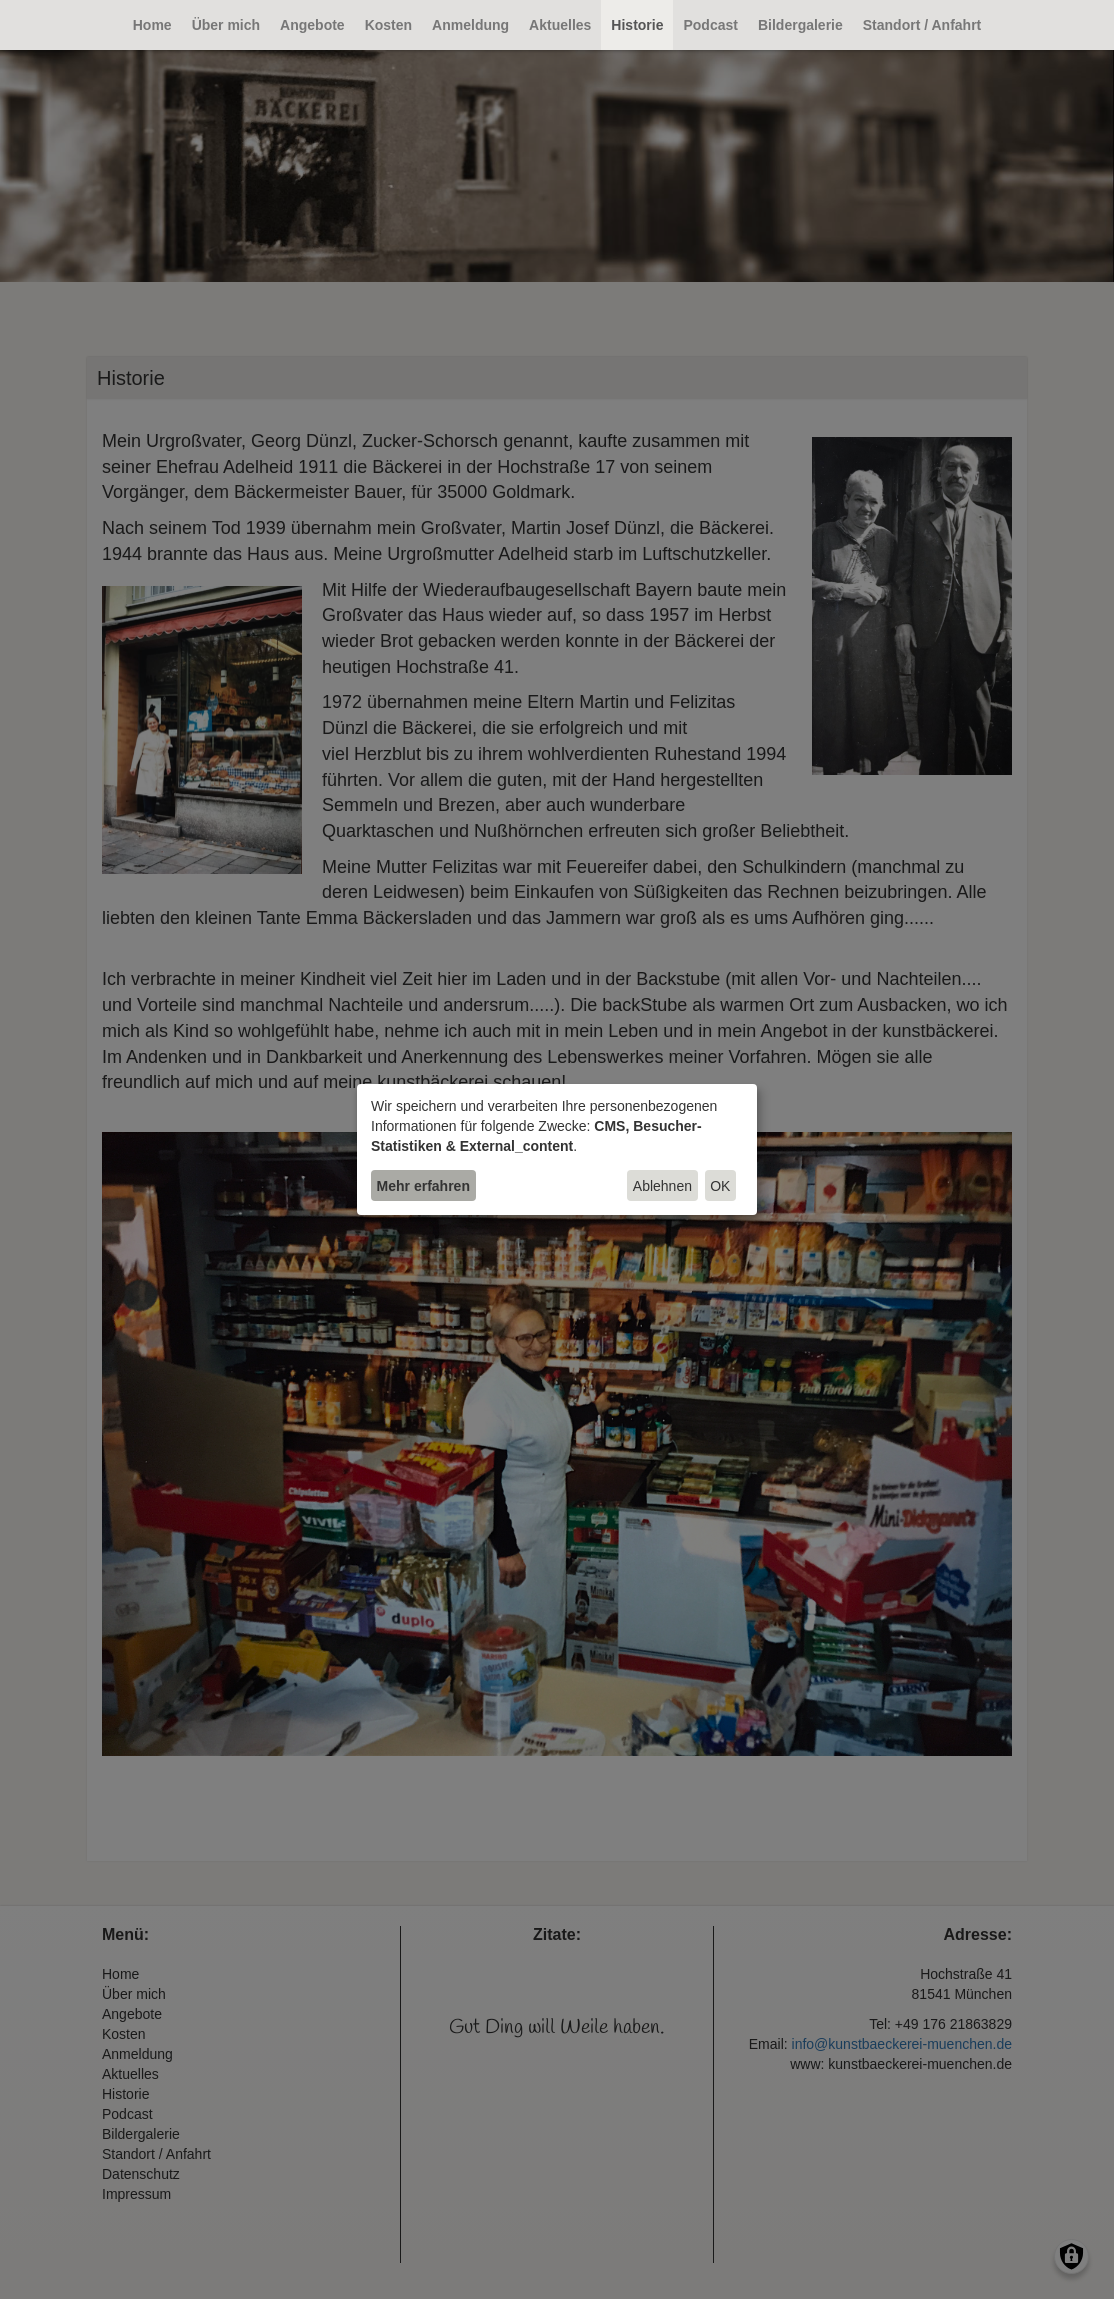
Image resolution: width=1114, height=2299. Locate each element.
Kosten (388, 25)
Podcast (710, 25)
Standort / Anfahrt (922, 25)
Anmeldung (470, 25)
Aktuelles (560, 25)
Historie (637, 25)
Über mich (226, 25)
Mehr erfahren (423, 1186)
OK (720, 1186)
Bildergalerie (800, 25)
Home (152, 25)
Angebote (312, 25)
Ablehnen (662, 1186)
